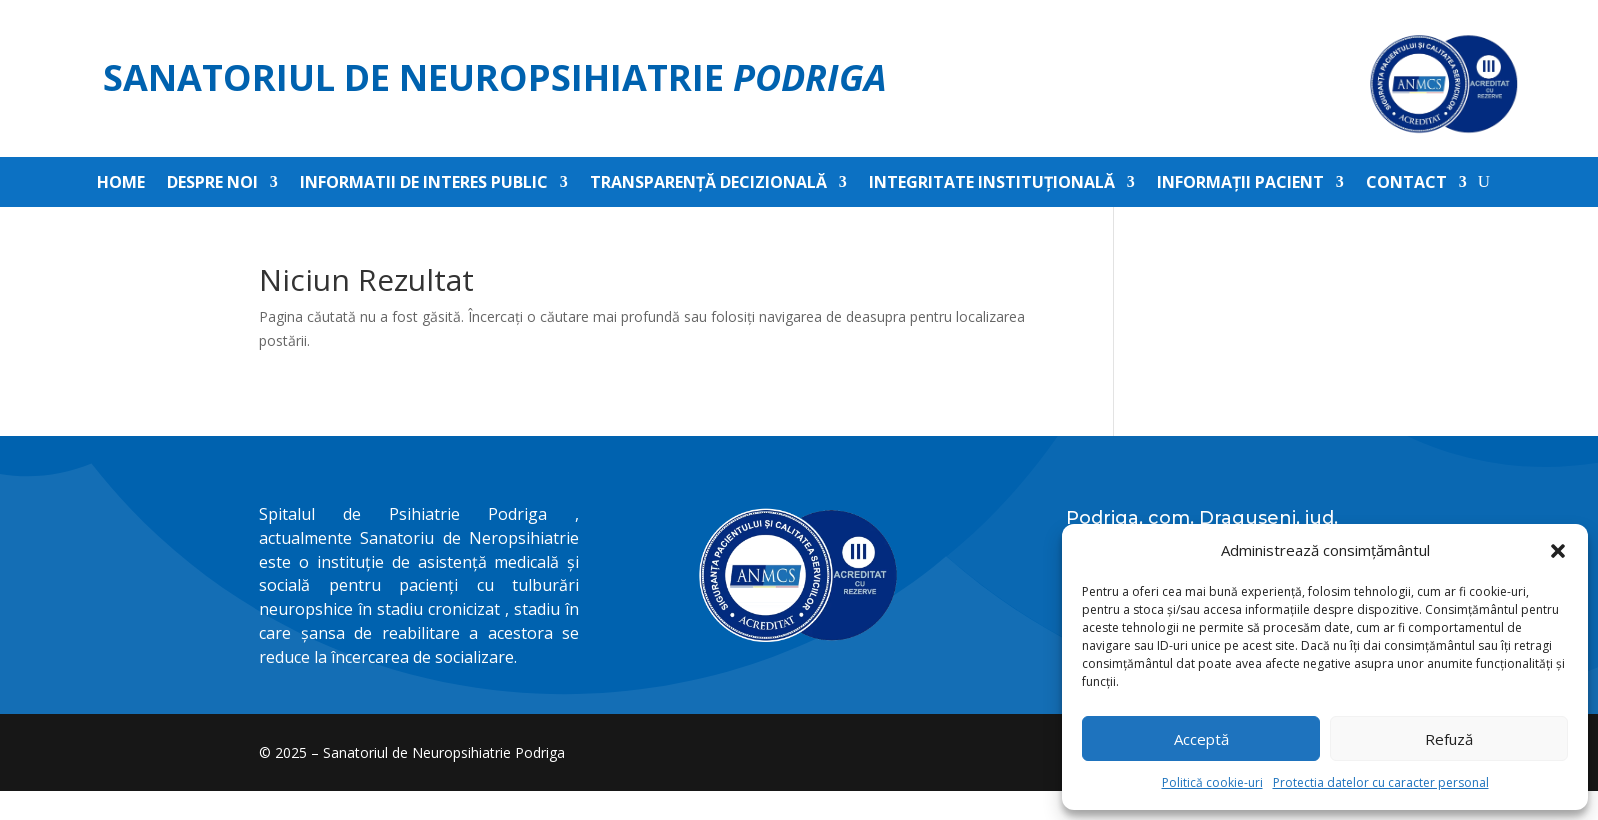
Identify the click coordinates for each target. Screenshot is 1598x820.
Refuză (1449, 739)
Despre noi (212, 184)
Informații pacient (1240, 184)
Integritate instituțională (992, 184)
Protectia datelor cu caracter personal (1381, 782)
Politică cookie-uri (1212, 782)
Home (121, 184)
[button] (1558, 551)
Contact (1406, 184)
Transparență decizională (708, 184)
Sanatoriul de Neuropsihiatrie (495, 77)
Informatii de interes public (424, 184)
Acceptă (1201, 739)
